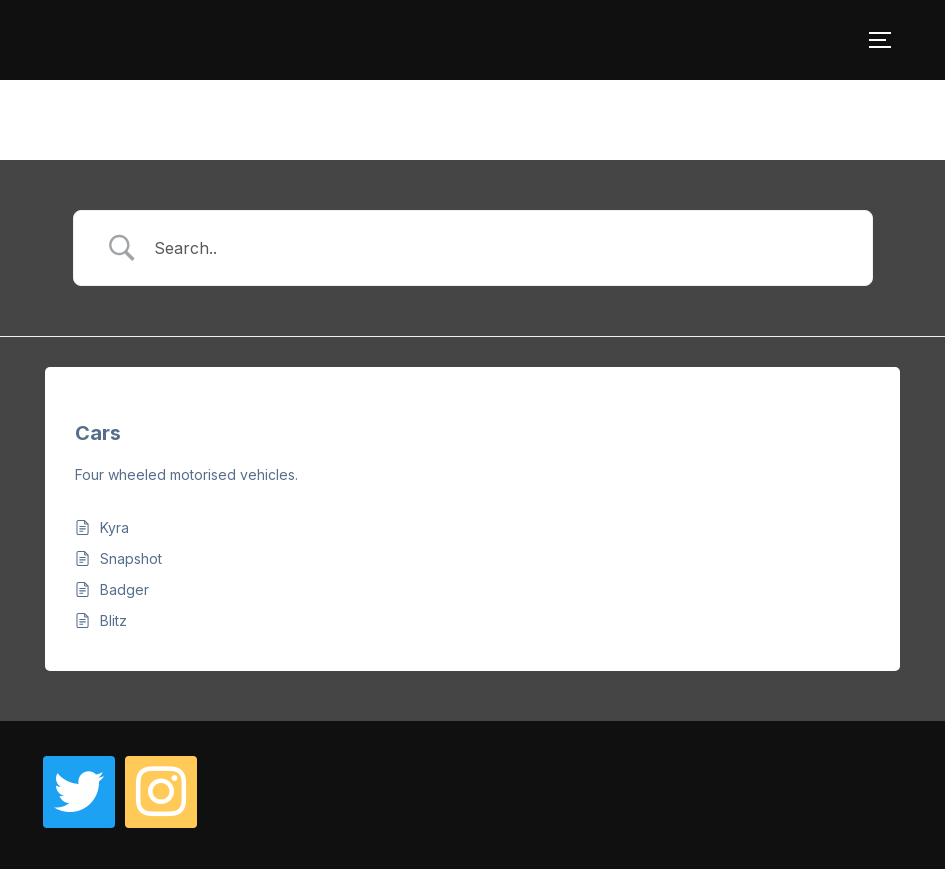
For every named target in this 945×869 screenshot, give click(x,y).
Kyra (114, 527)
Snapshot (131, 558)
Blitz (113, 620)
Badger (124, 589)
